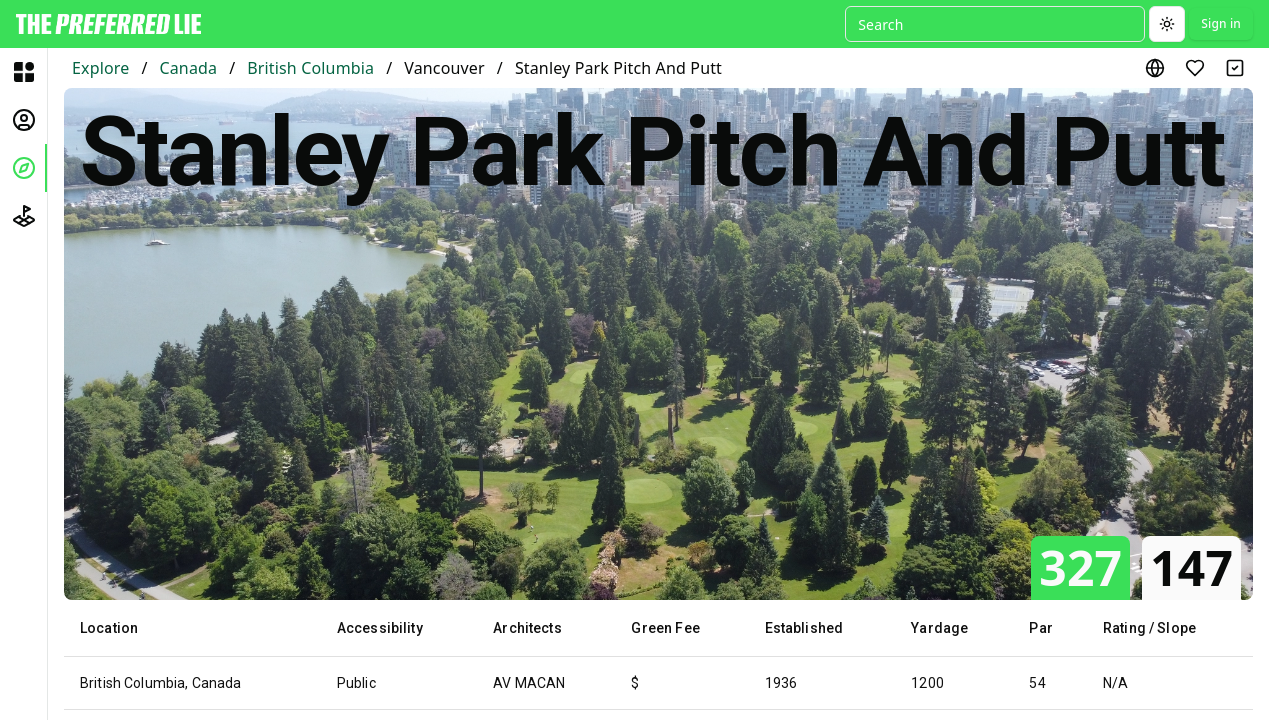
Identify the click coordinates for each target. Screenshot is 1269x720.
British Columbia (310, 68)
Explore (100, 68)
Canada (188, 68)
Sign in (1221, 23)
